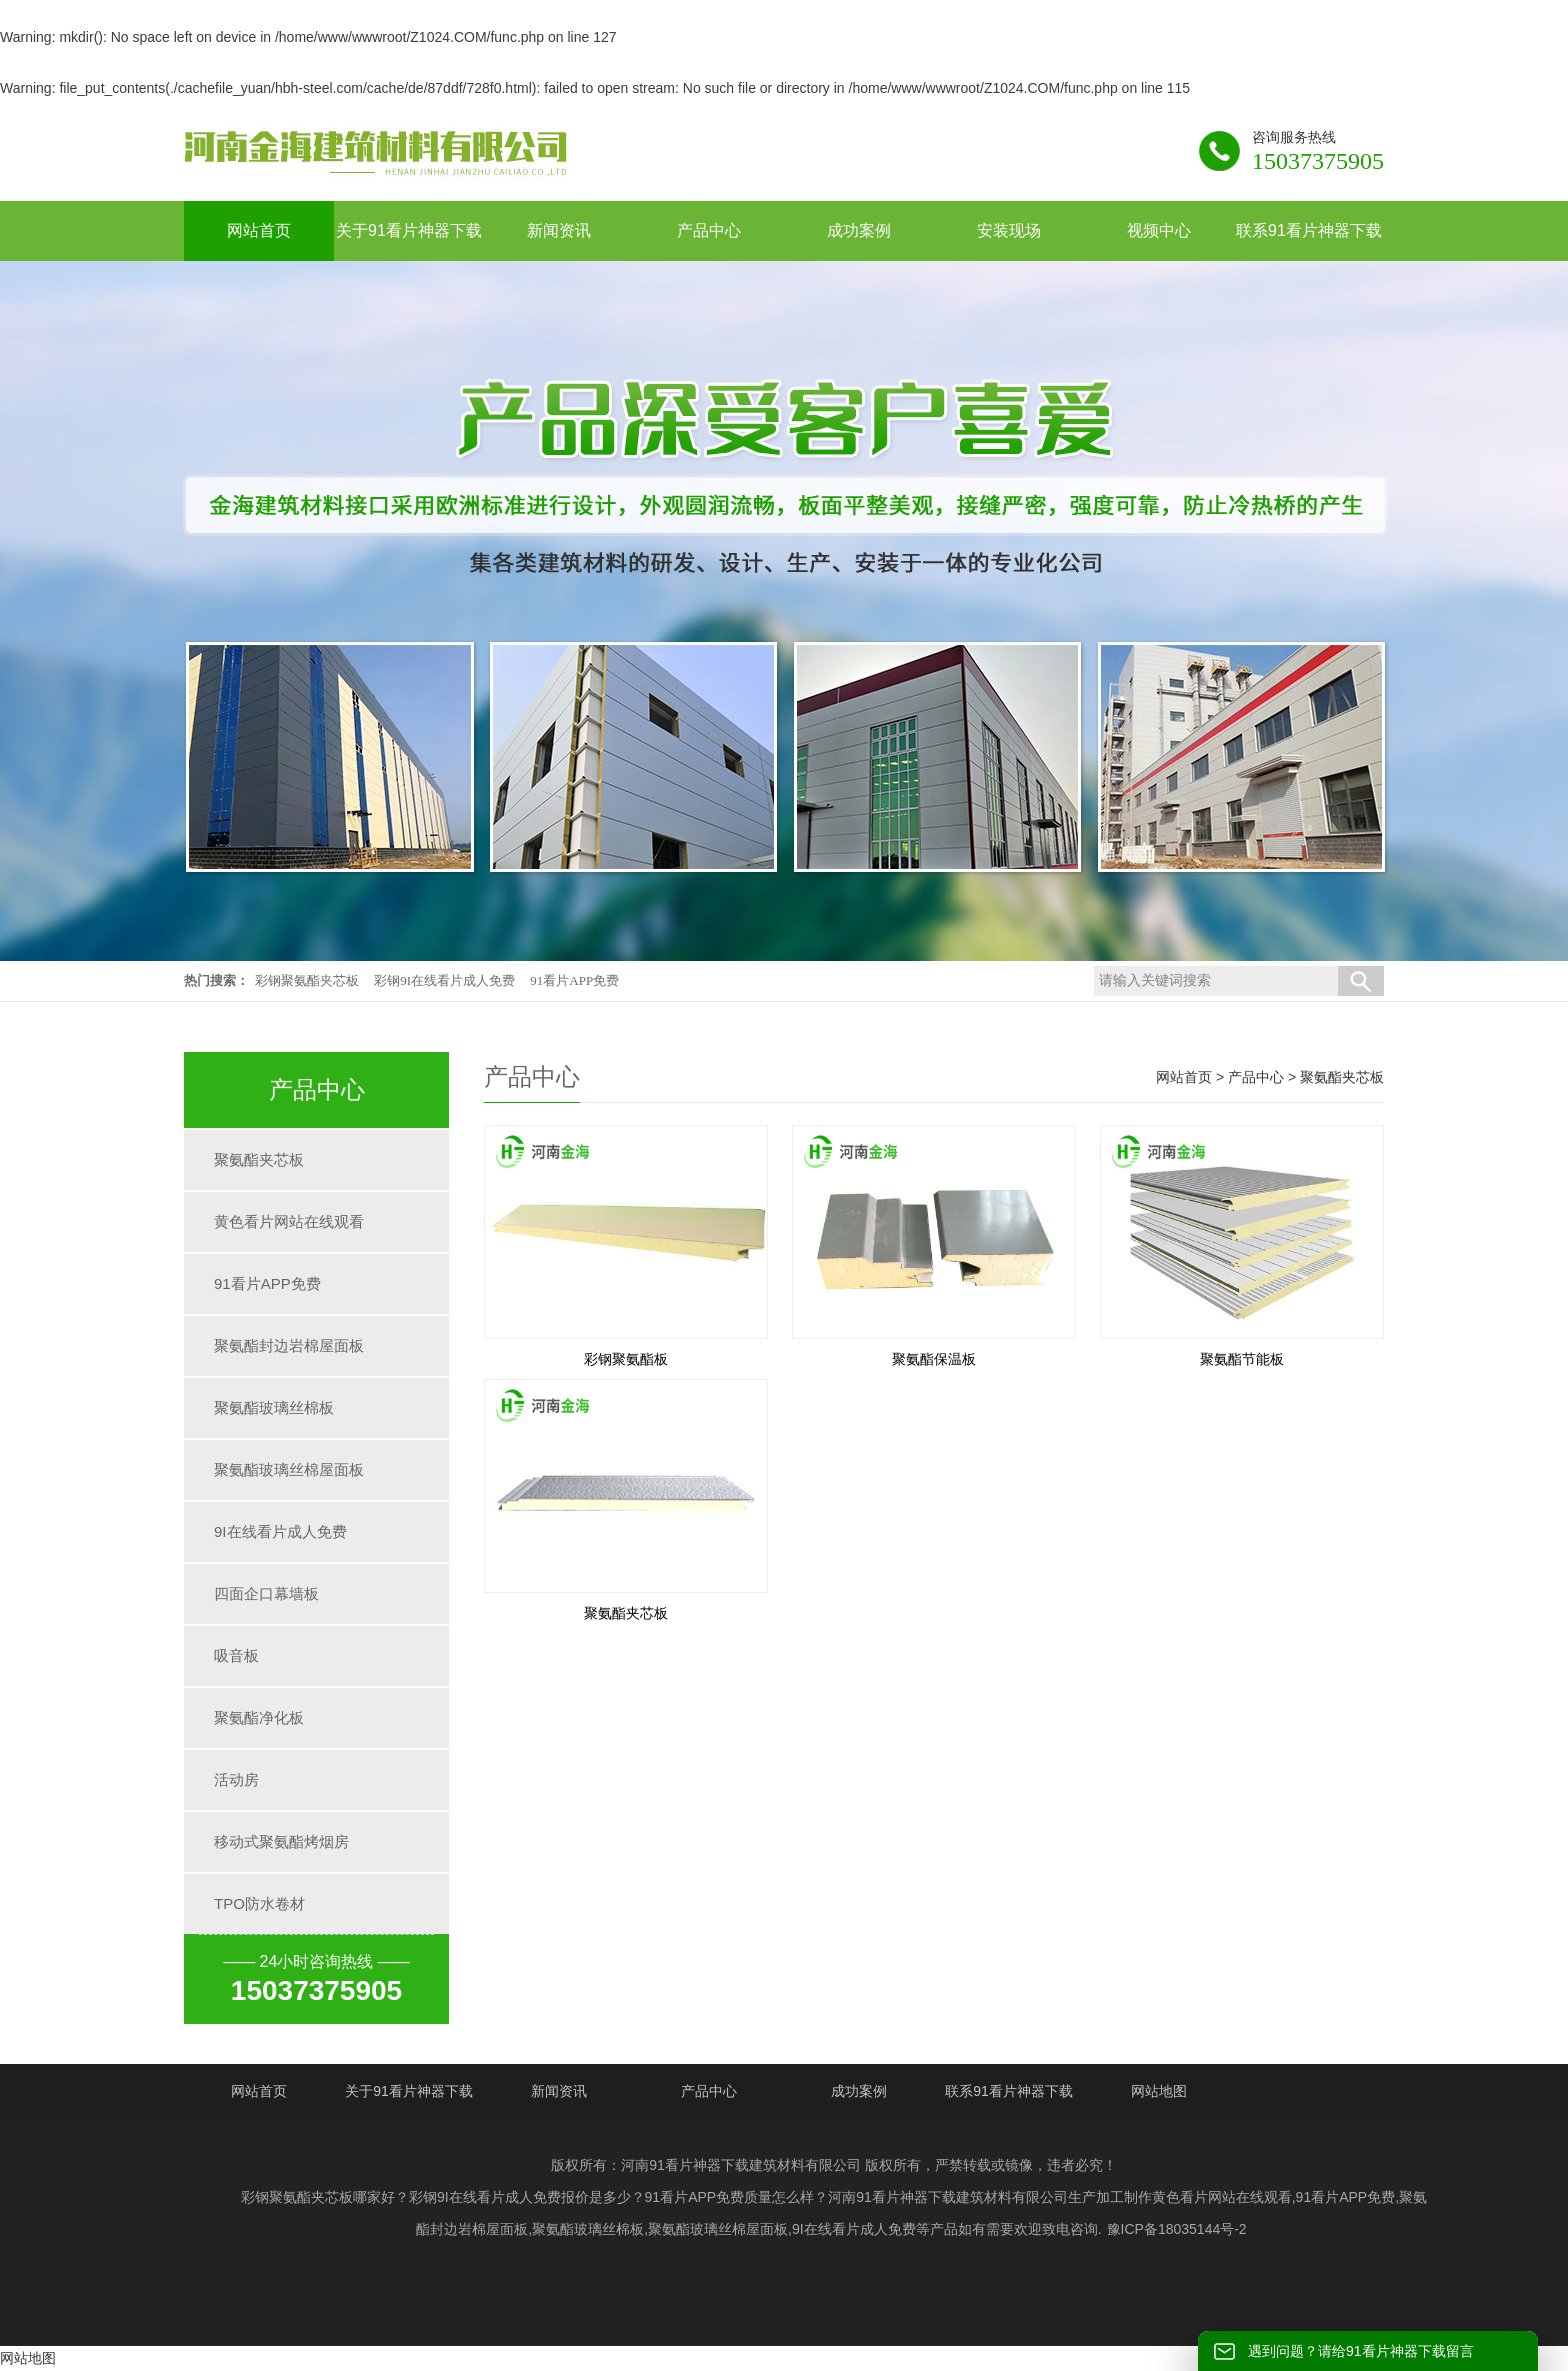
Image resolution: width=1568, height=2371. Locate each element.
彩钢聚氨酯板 (626, 1359)
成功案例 (859, 2091)
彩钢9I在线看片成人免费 (444, 980)
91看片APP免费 (574, 980)
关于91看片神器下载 (409, 2091)
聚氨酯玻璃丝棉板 (274, 1407)
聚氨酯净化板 (259, 1717)
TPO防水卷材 (259, 1903)
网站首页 (1184, 1077)
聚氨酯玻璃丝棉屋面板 (289, 1469)
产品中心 (1256, 1077)
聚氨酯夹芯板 (259, 1159)
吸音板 (236, 1655)
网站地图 (1159, 2091)
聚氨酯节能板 (1242, 1359)
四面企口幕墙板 (266, 1593)
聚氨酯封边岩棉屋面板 (289, 1345)
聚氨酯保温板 (934, 1359)
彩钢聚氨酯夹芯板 (307, 980)
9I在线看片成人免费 (280, 1531)
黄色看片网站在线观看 (289, 1221)
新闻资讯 (559, 2091)
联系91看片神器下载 (1009, 2091)
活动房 (236, 1779)
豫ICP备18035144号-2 (1177, 2229)
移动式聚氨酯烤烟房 (281, 1841)
